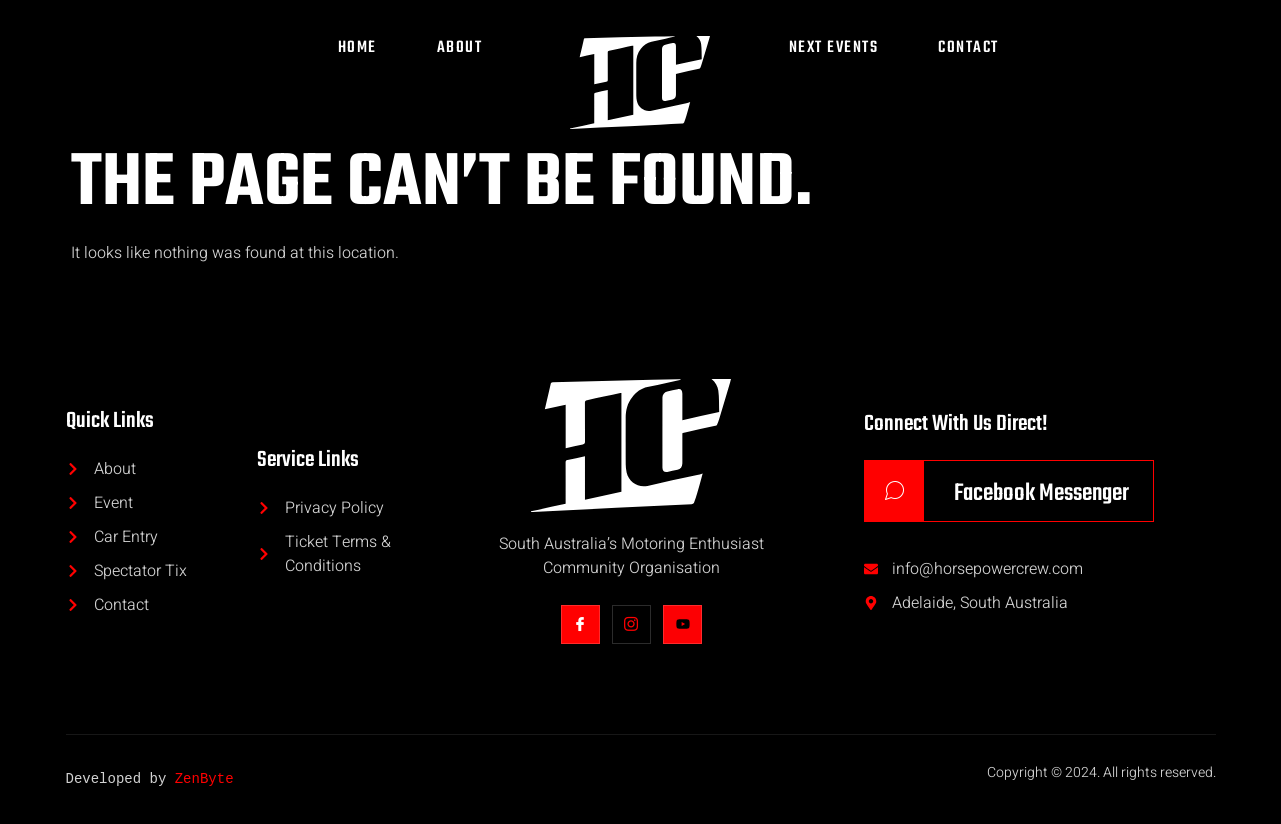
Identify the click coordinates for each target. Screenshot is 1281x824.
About (460, 48)
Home (357, 48)
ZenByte (204, 779)
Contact (968, 48)
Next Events (834, 48)
